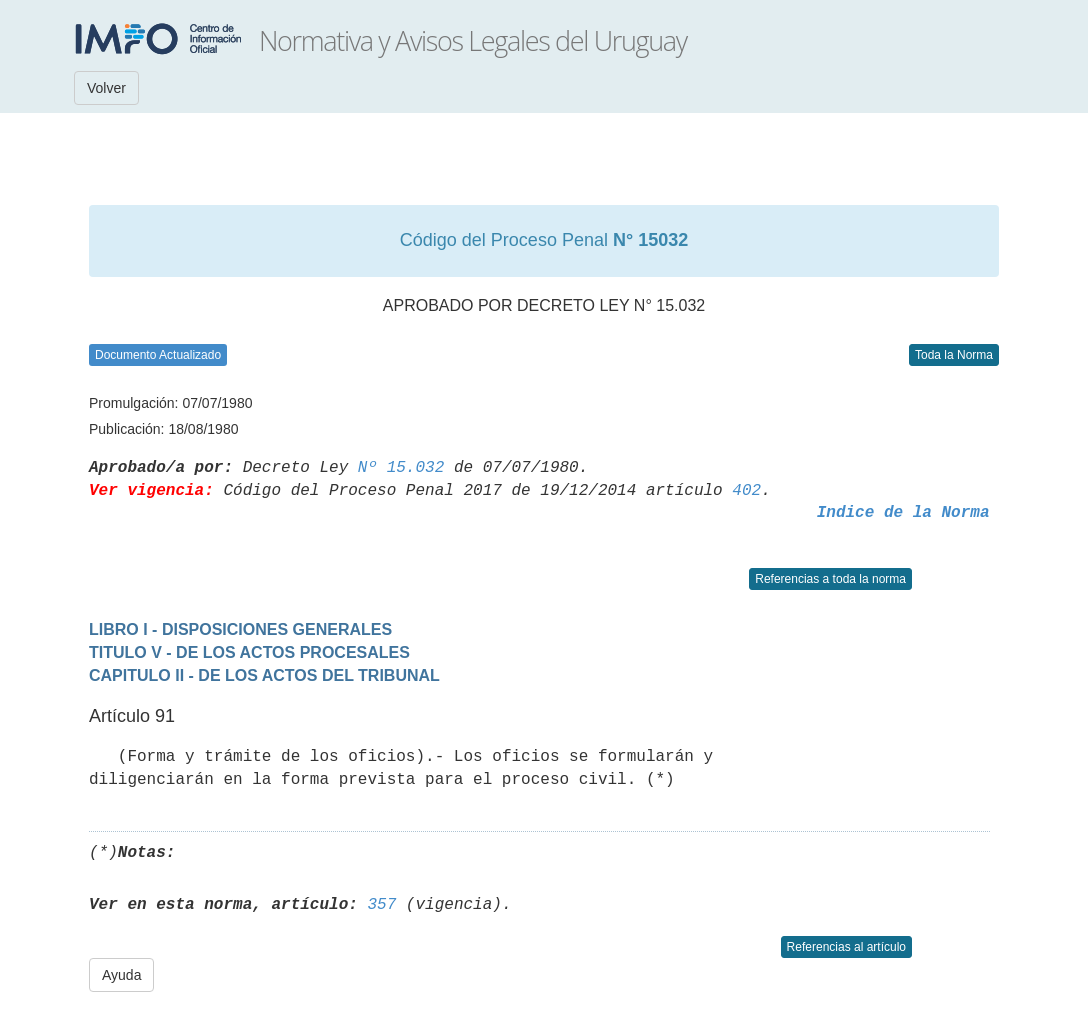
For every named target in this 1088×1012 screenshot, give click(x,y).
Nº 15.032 (401, 468)
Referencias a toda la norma (830, 579)
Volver (106, 88)
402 (746, 491)
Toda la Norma (954, 355)
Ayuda (121, 975)
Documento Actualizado (158, 355)
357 (381, 905)
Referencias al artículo (846, 947)
